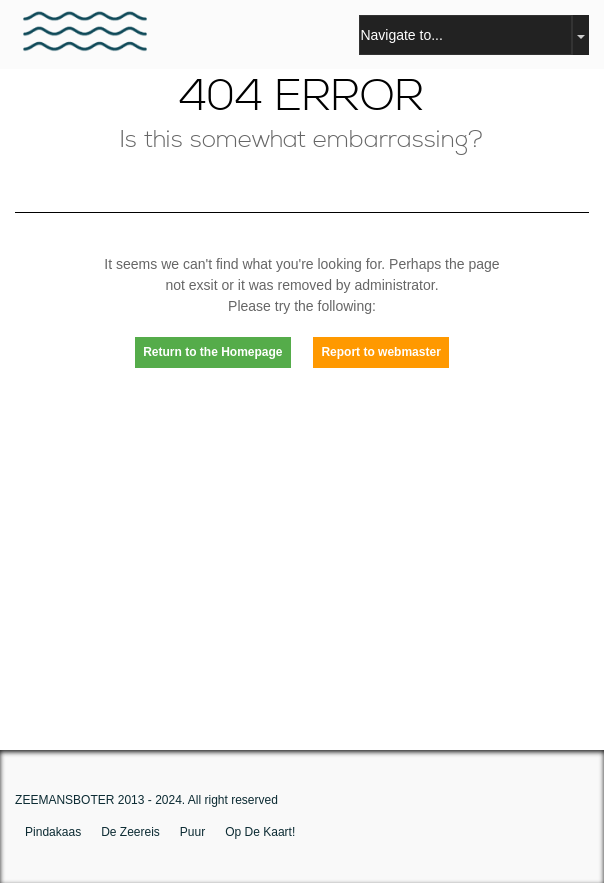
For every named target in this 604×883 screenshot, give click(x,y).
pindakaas (53, 832)
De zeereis (130, 832)
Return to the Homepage (212, 352)
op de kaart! (260, 832)
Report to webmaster (380, 352)
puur (192, 832)
